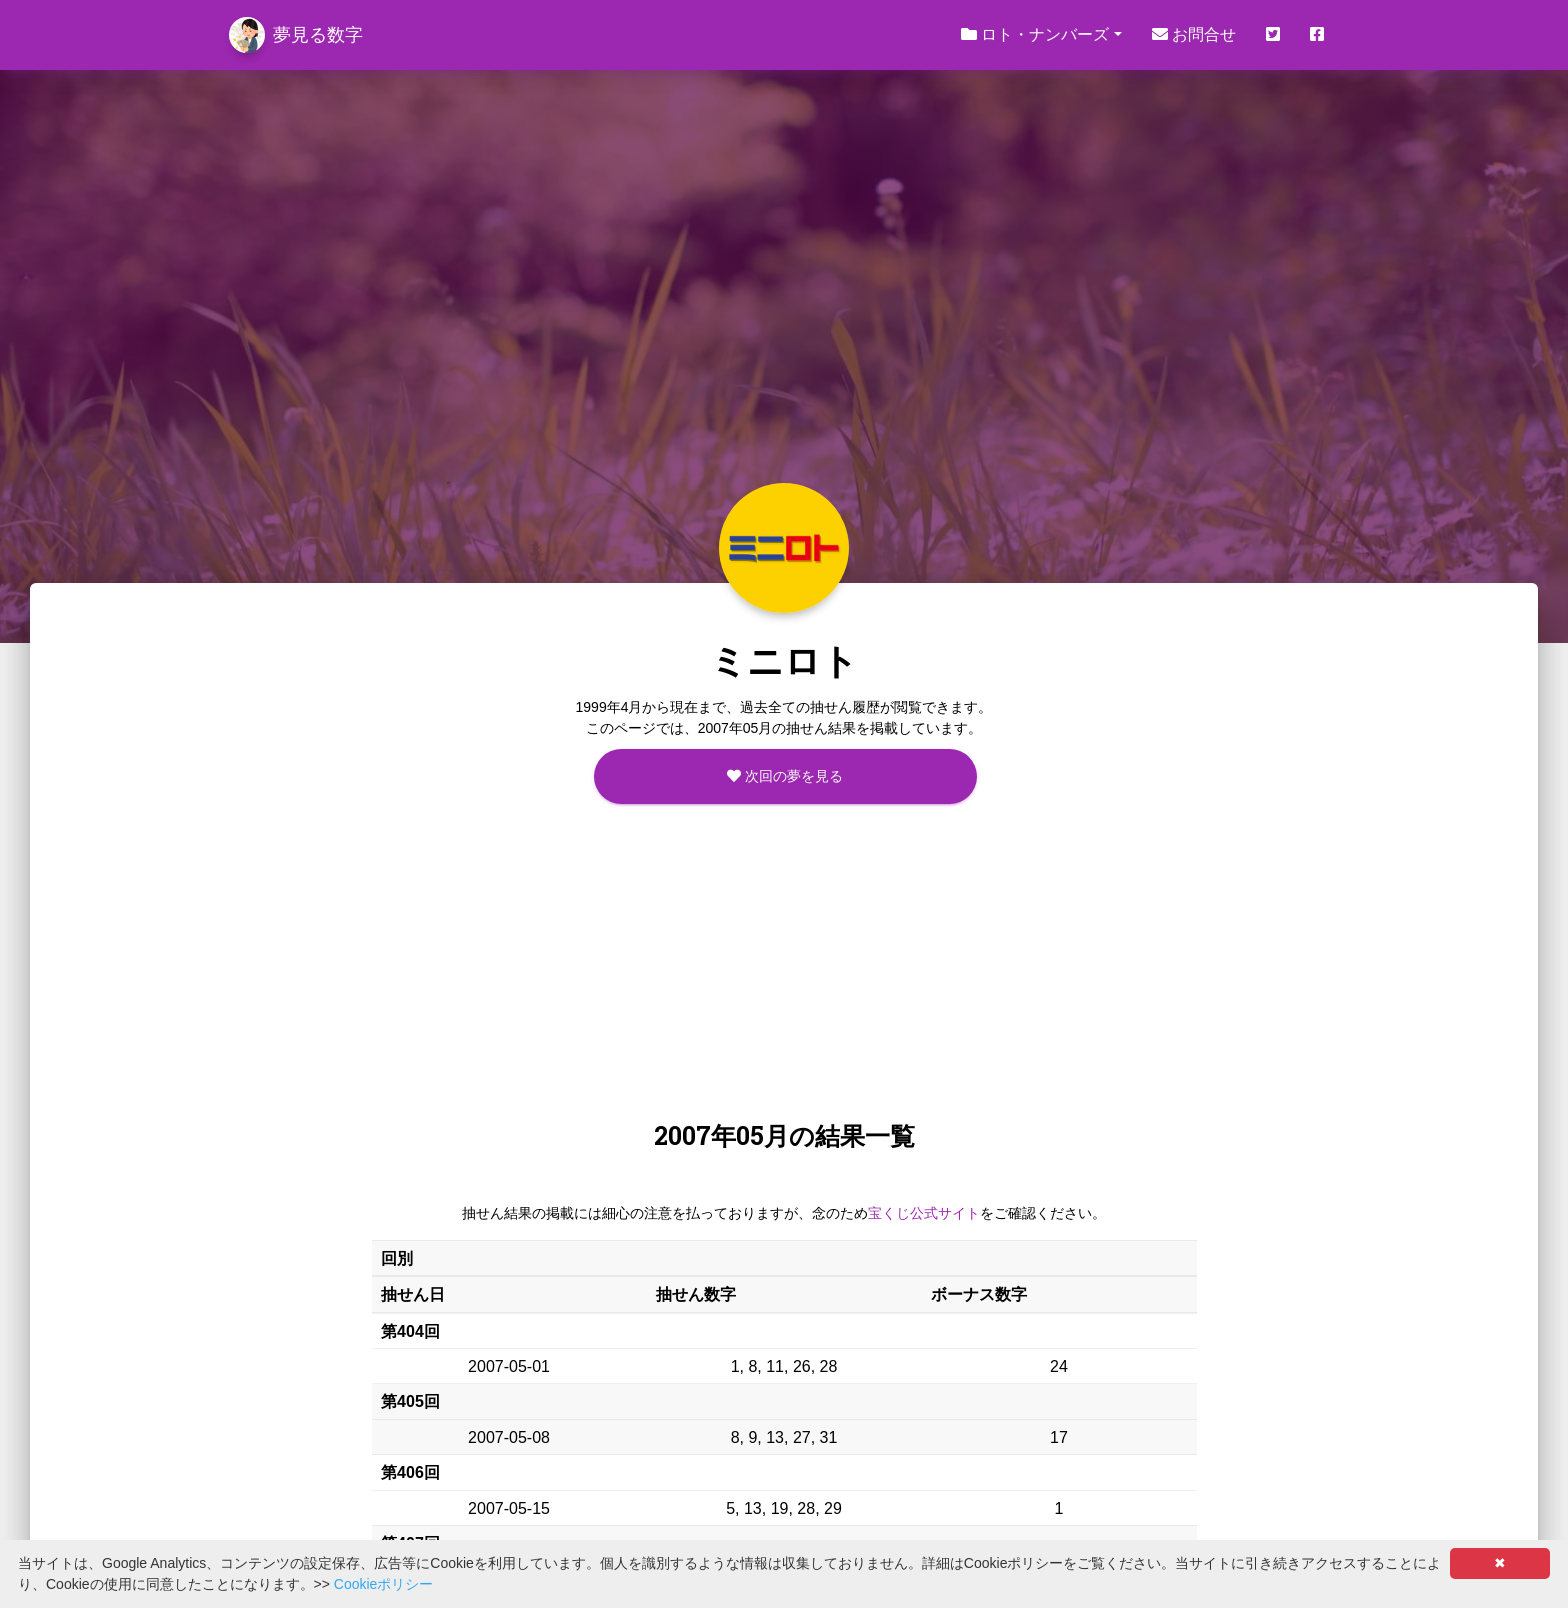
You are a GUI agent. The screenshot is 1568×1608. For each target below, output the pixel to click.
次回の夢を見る (785, 776)
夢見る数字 (296, 35)
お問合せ (1194, 34)
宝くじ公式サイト (924, 1213)
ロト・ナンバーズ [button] (1035, 34)
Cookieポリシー (384, 1584)
